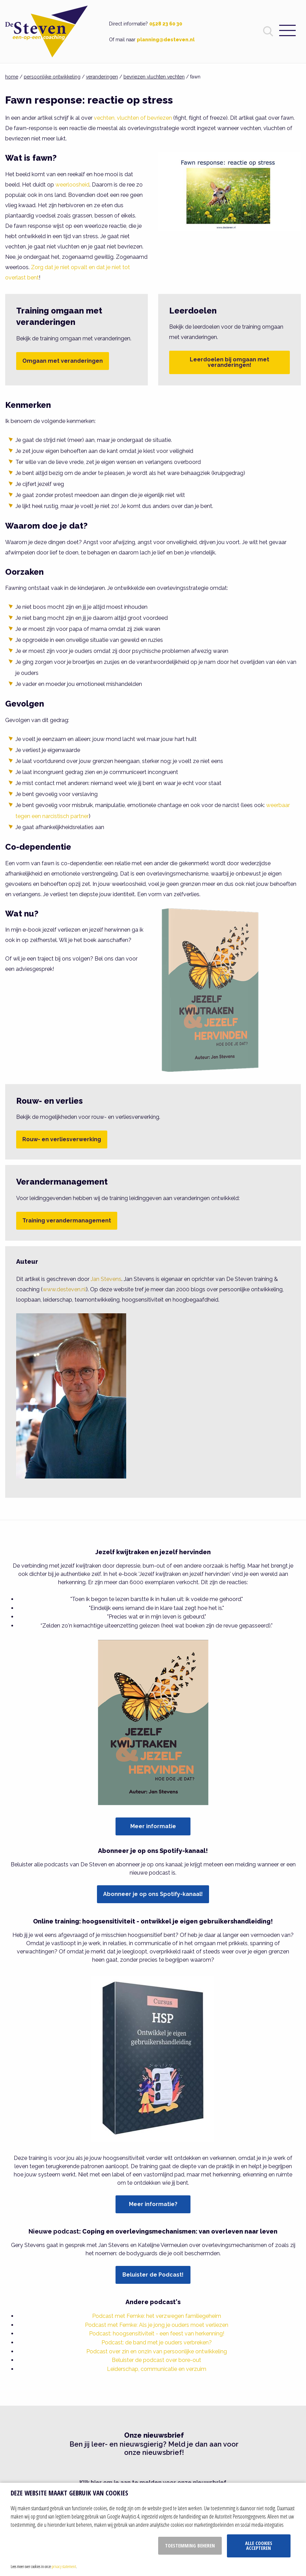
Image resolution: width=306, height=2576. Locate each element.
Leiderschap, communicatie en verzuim (156, 2369)
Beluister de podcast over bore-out (156, 2360)
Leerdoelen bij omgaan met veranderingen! (229, 362)
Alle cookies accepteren (258, 2545)
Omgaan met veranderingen (62, 361)
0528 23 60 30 (165, 23)
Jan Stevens (106, 1279)
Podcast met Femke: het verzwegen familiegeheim (156, 2316)
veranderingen (102, 76)
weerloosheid (72, 184)
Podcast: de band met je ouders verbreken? (156, 2342)
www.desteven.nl (64, 1289)
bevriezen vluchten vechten (154, 76)
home (11, 76)
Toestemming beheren (190, 2545)
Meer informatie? (153, 2204)
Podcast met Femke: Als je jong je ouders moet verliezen (156, 2325)
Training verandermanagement (66, 1220)
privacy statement (64, 2566)
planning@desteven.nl (166, 39)
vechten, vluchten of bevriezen (133, 118)
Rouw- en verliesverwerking (61, 1139)
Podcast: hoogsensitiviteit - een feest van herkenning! (156, 2333)
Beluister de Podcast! (153, 2274)
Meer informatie (153, 1826)
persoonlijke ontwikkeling (52, 76)
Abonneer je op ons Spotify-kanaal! (153, 1894)
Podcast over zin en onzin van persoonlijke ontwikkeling (156, 2351)
